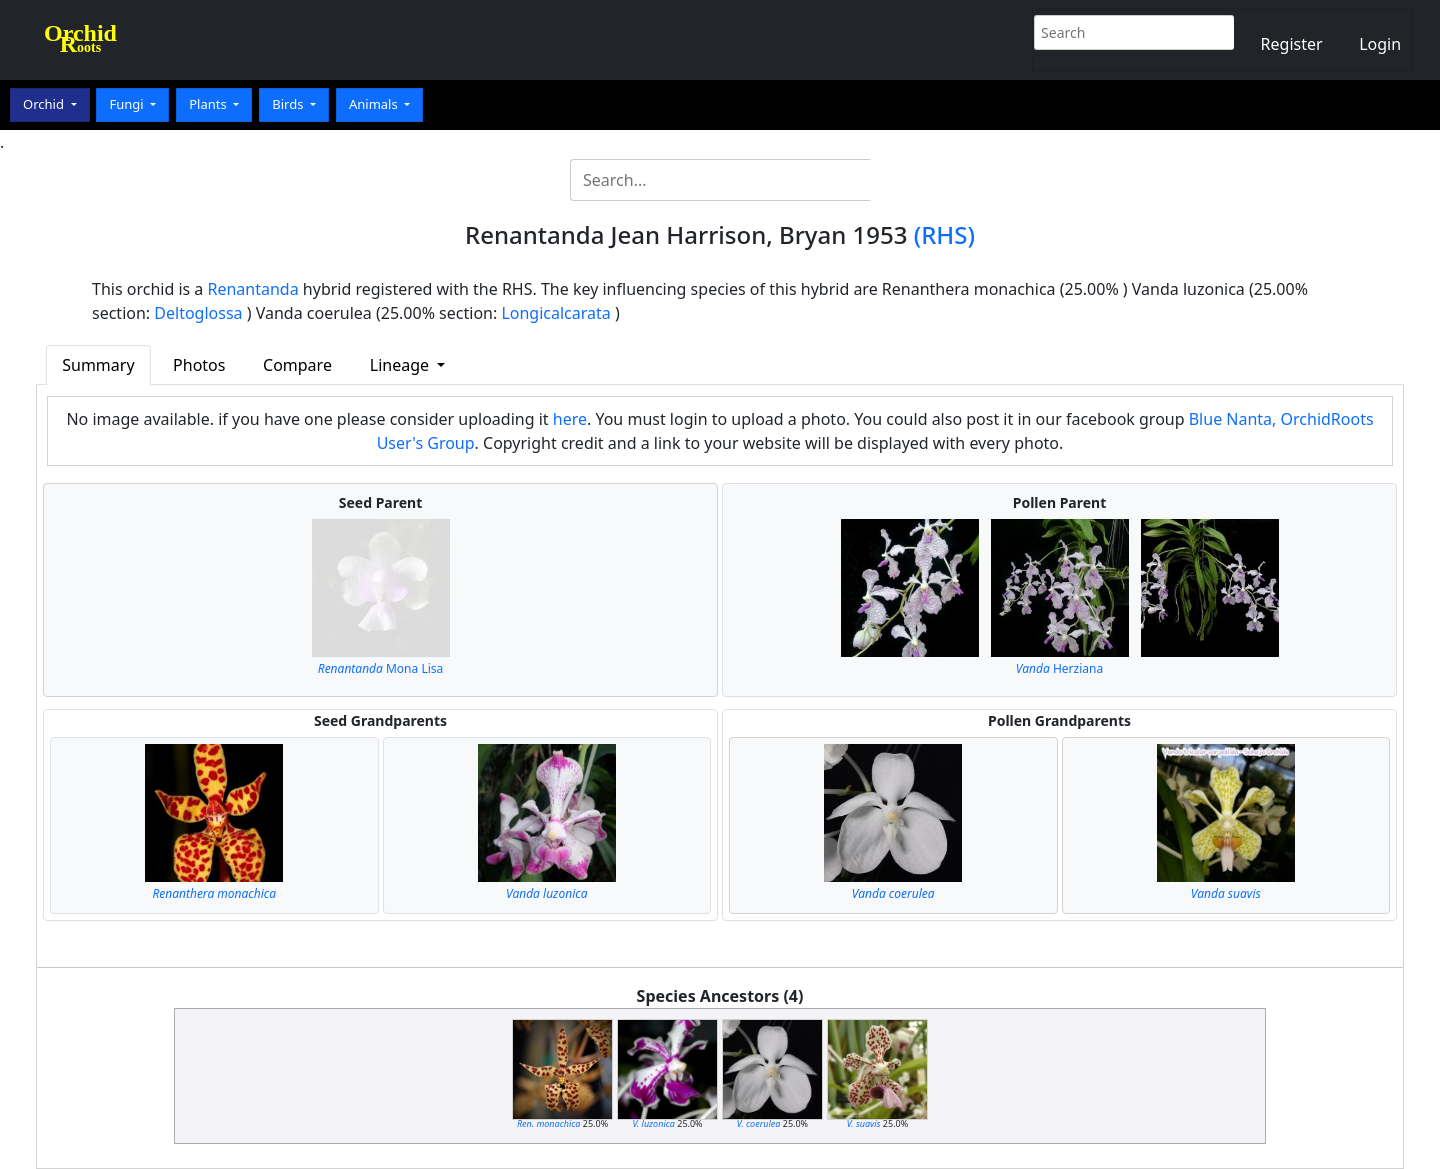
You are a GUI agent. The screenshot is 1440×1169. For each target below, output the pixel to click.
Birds (289, 104)
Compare (297, 365)
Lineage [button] (401, 365)
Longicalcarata (555, 313)
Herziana (1059, 668)
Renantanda (253, 289)
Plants (209, 104)
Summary (98, 365)
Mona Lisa (381, 668)
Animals (375, 104)
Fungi (128, 104)
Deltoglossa (198, 313)
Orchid (45, 104)
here (570, 419)
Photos (199, 365)
